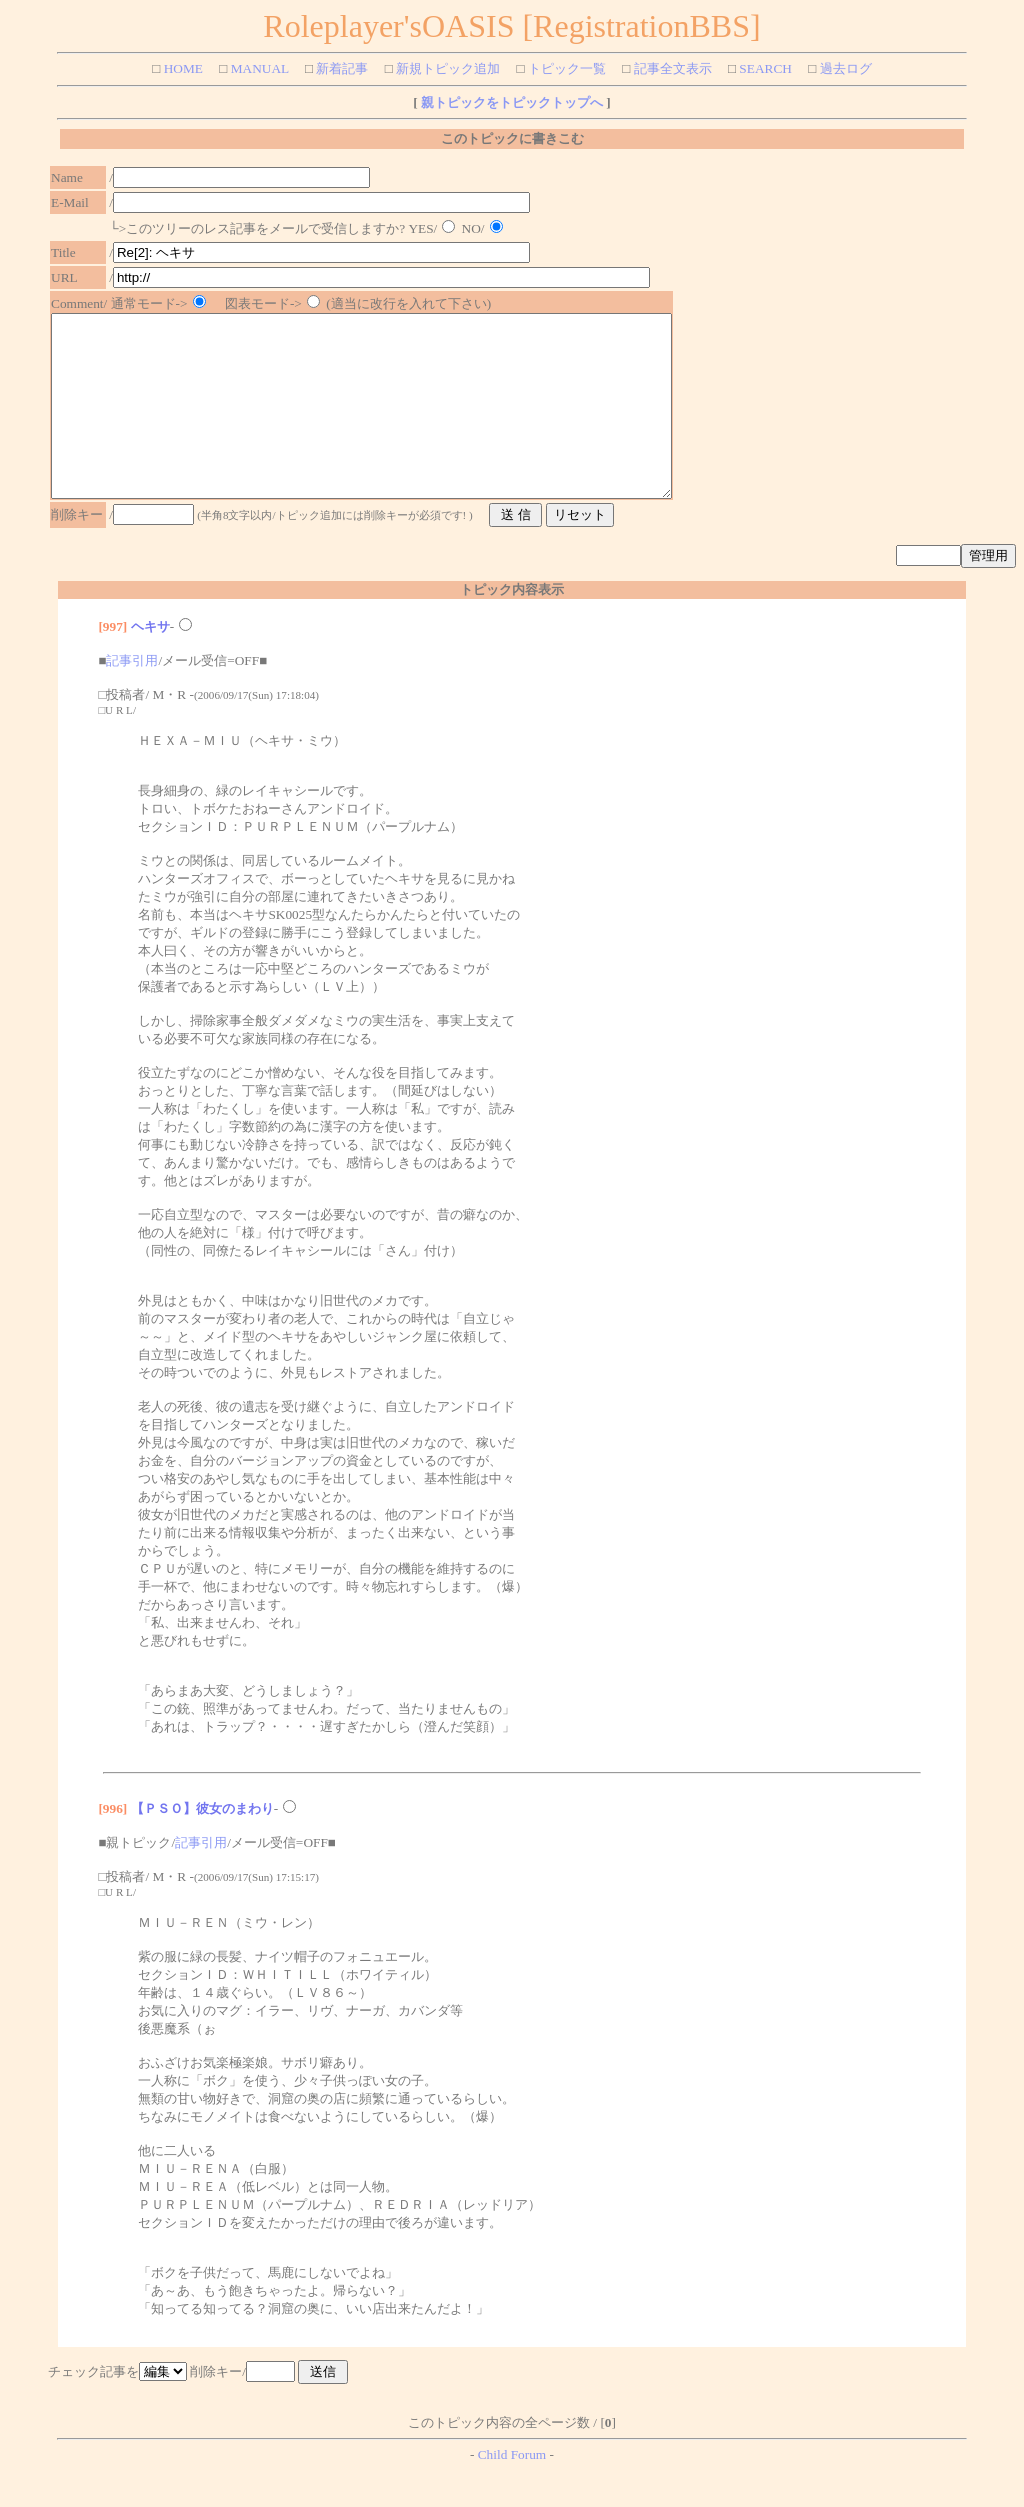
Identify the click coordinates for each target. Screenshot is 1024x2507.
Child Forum (512, 2490)
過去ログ (843, 68)
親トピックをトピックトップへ (510, 102)
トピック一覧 (565, 68)
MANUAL (257, 68)
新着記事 (340, 68)
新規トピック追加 (446, 68)
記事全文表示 (670, 68)
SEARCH (764, 68)
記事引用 (132, 696)
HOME (181, 68)
